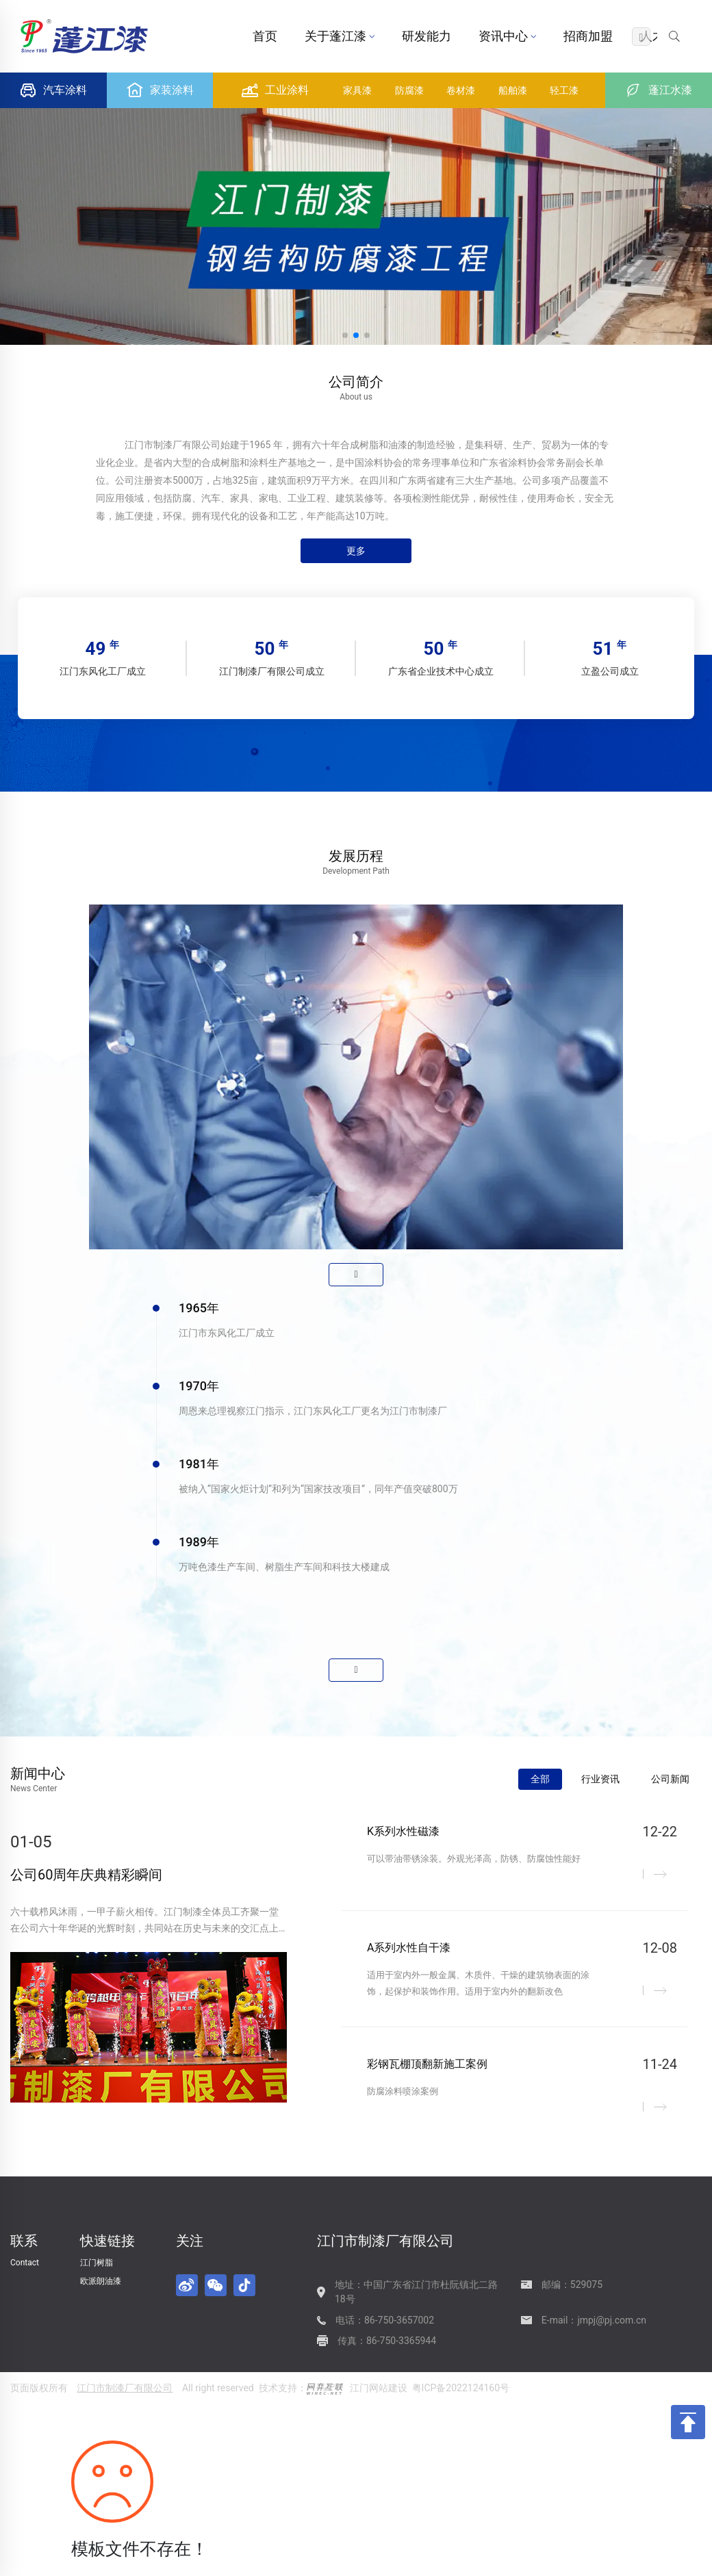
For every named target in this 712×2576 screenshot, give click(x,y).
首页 (265, 36)
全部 (540, 1778)
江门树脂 (96, 2262)
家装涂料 (160, 90)
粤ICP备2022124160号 (460, 2387)
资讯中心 (507, 36)
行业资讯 (600, 1778)
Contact (24, 2262)
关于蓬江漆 (339, 36)
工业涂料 (275, 90)
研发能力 (426, 36)
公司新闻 (670, 1778)
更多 (356, 550)
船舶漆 (512, 90)
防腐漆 (409, 90)
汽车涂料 (53, 90)
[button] (345, 335)
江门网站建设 (378, 2387)
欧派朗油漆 (100, 2281)
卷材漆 (460, 90)
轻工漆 (564, 90)
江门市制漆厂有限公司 (125, 2387)
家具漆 (357, 90)
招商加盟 (588, 36)
